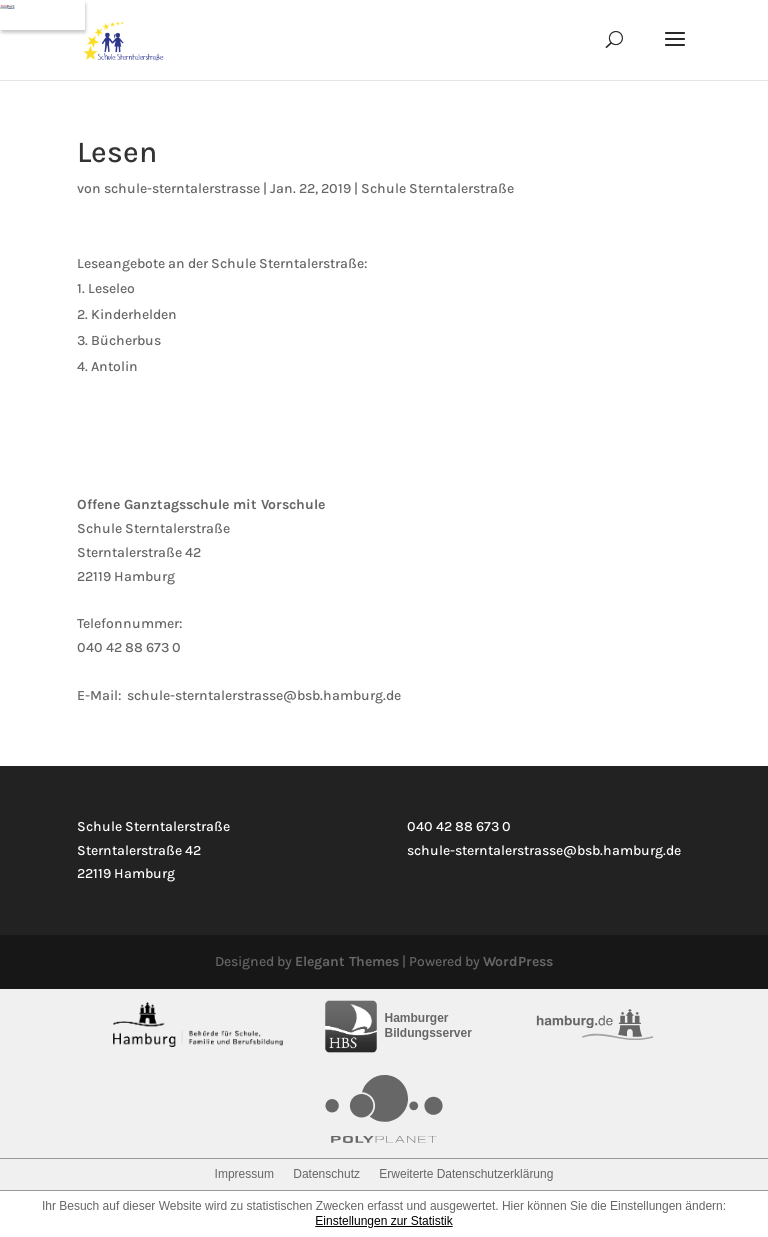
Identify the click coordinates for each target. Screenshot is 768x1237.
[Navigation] (42, 15)
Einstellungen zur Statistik (383, 1221)
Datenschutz (326, 1174)
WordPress (518, 961)
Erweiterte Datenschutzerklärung (466, 1174)
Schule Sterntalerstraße (437, 188)
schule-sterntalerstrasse (182, 188)
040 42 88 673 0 (129, 647)
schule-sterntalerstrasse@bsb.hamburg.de (264, 695)
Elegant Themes (347, 961)
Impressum (244, 1174)
